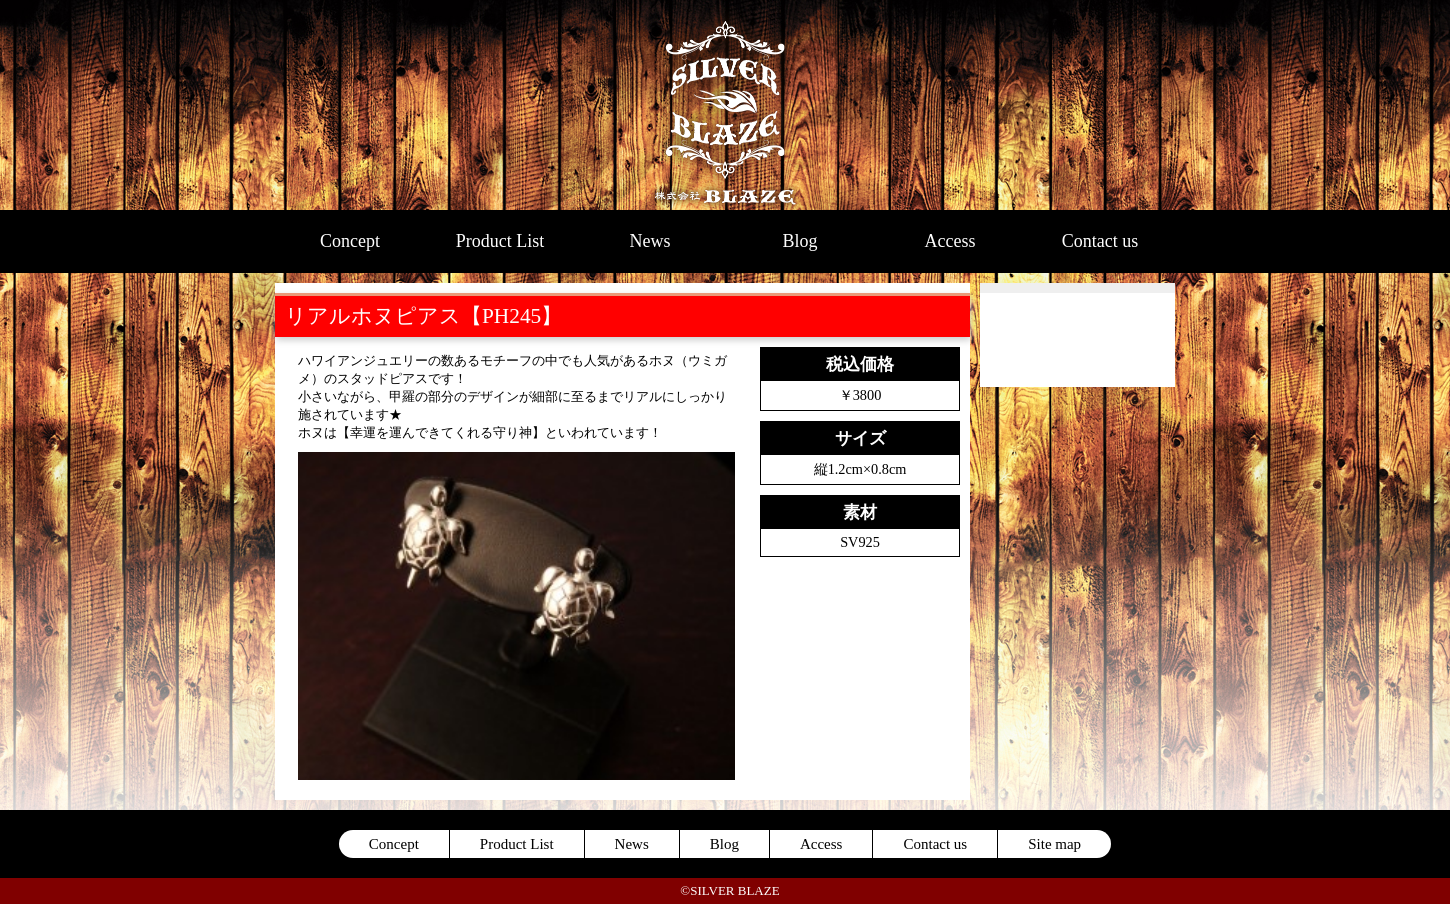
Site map (1054, 844)
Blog (799, 241)
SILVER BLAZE (725, 105)
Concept (350, 241)
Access (950, 241)
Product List (500, 241)
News (650, 241)
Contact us (1100, 241)
